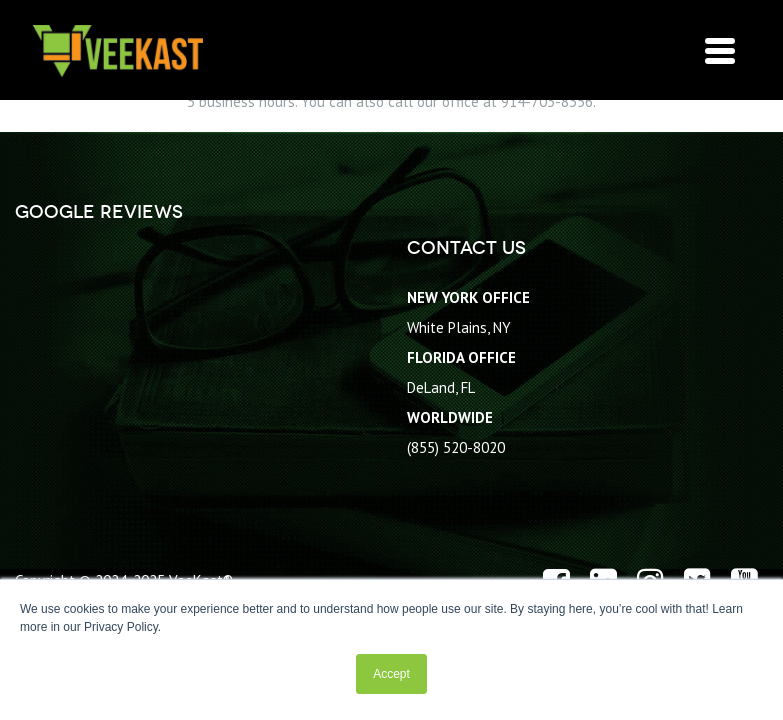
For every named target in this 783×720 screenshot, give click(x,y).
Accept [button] (391, 674)
